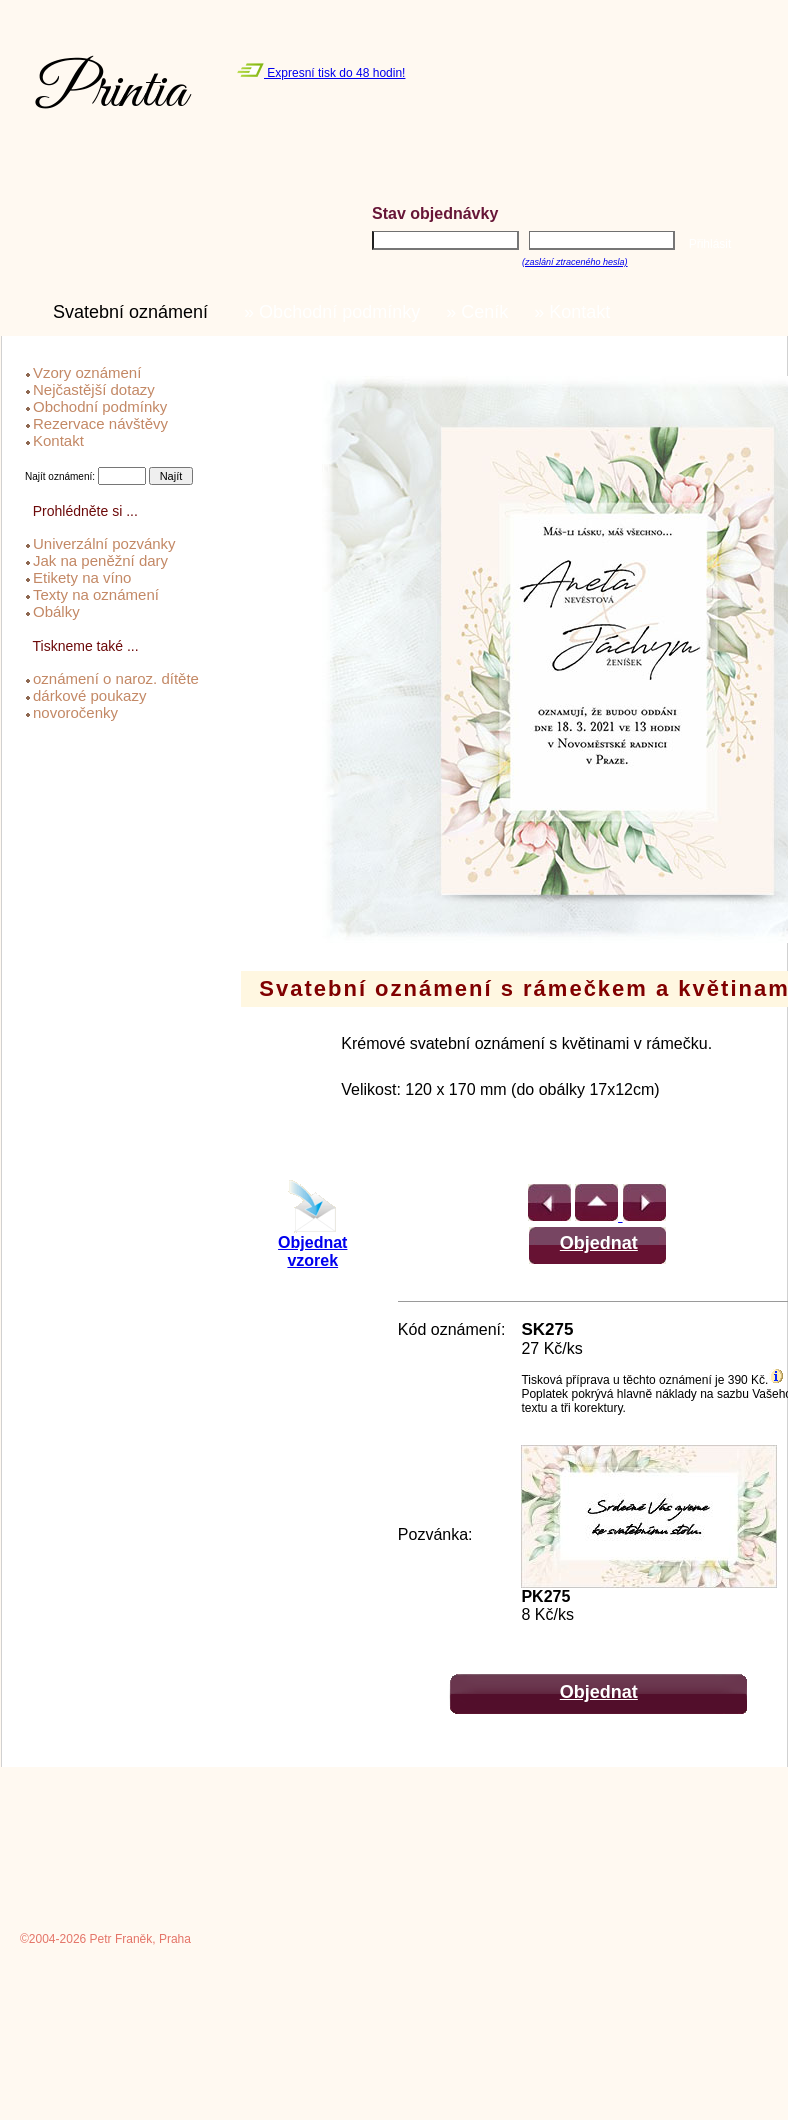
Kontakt (58, 440)
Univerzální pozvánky (104, 543)
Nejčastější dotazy (94, 389)
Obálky (56, 611)
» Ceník (482, 312)
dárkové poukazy (89, 695)
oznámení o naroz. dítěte (116, 678)
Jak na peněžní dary (100, 560)
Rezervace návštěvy (100, 423)
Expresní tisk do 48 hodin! (321, 73)
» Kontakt (577, 312)
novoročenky (75, 712)
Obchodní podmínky (100, 406)
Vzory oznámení (87, 372)
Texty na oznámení (96, 594)
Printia (112, 92)
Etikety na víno (82, 577)
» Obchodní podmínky (337, 312)
